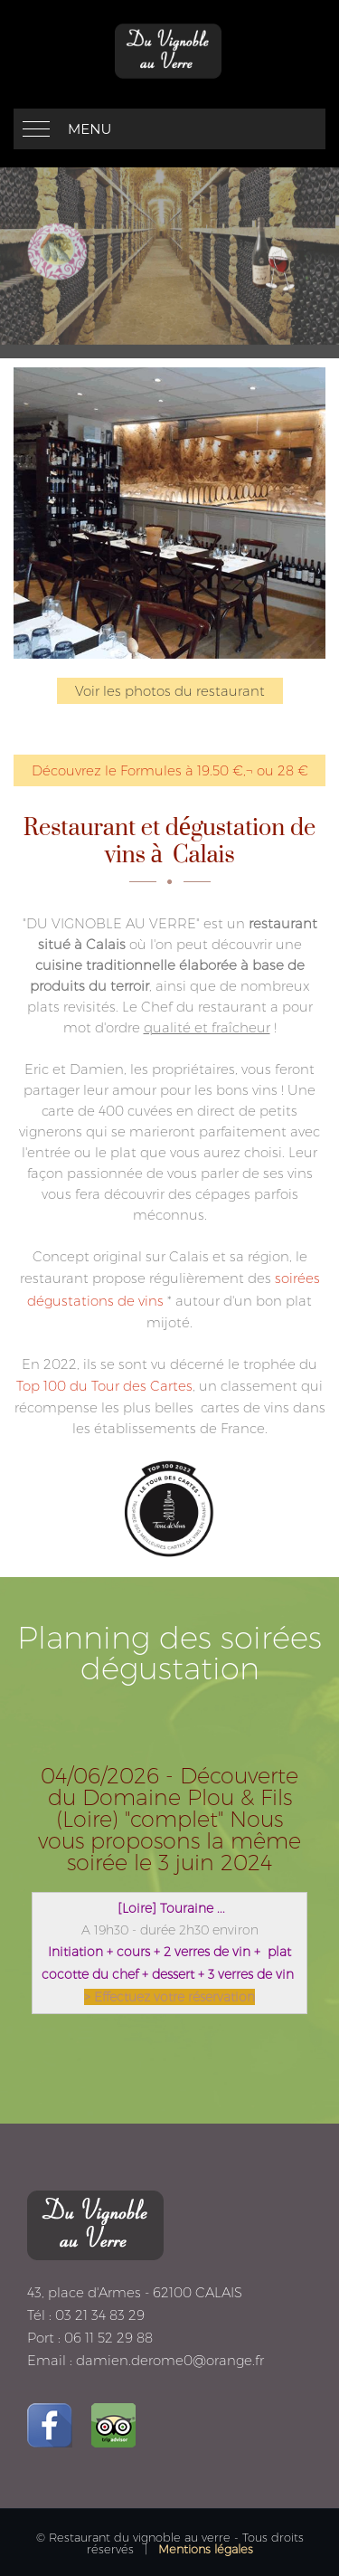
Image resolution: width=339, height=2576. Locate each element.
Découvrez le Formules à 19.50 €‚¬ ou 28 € (170, 770)
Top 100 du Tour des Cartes (104, 1385)
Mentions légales (205, 2549)
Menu (89, 129)
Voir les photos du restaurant (170, 690)
